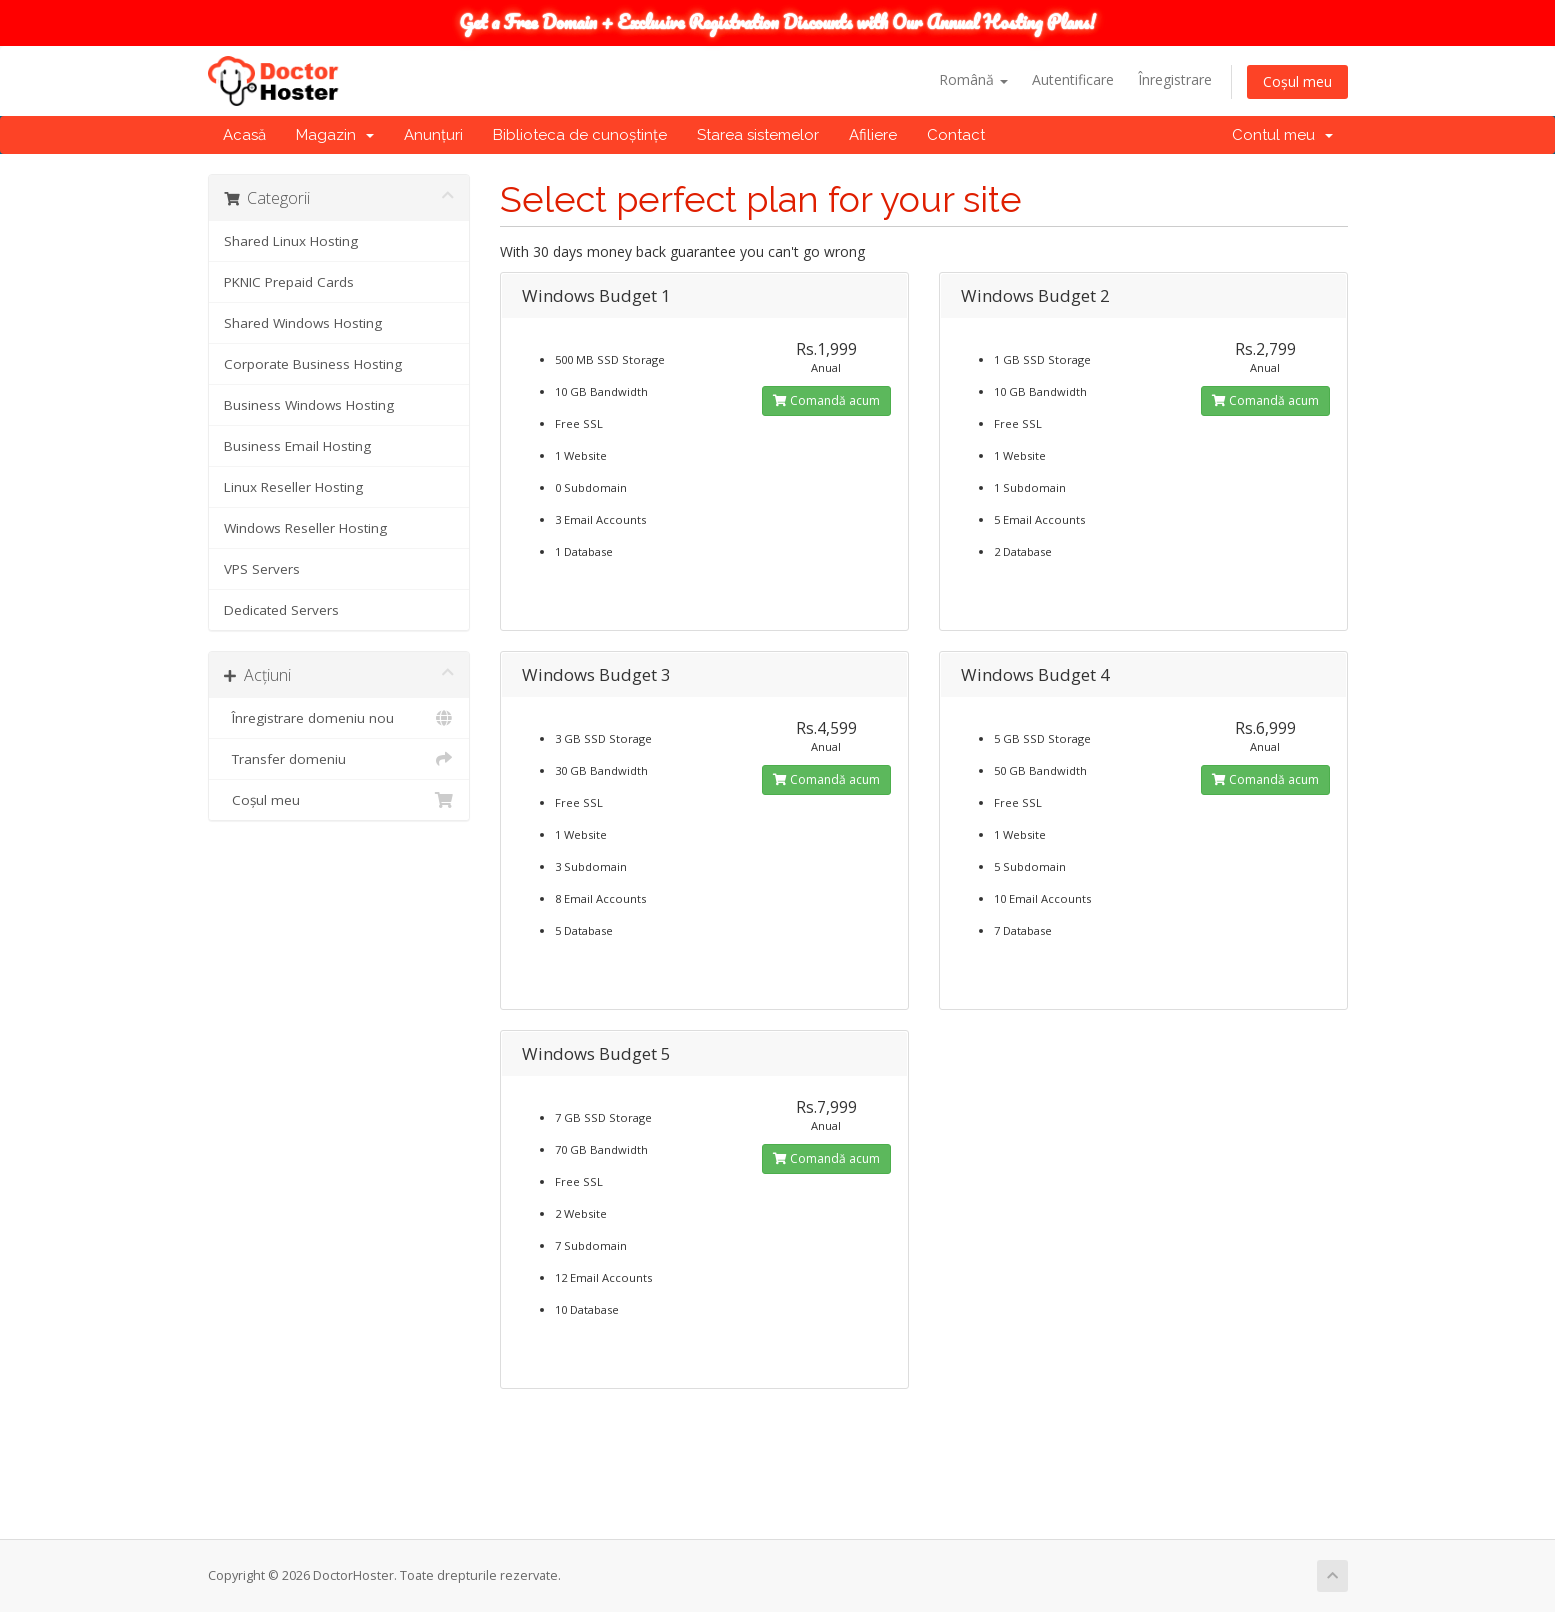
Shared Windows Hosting (303, 323)
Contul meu (1282, 135)
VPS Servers (262, 569)
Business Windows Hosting (309, 405)
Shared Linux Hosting (291, 241)
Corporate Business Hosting (313, 364)
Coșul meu (1297, 81)
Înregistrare (1175, 79)
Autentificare (1073, 79)
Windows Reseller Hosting (305, 528)
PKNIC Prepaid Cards (289, 282)
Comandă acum (826, 400)
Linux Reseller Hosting (293, 487)
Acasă (244, 135)
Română (973, 79)
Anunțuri (433, 135)
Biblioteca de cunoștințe (580, 135)
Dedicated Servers (281, 610)
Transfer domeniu (339, 759)
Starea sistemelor (758, 135)
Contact (956, 135)
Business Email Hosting (297, 446)
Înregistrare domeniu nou (339, 718)
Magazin (335, 135)
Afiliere (873, 135)
